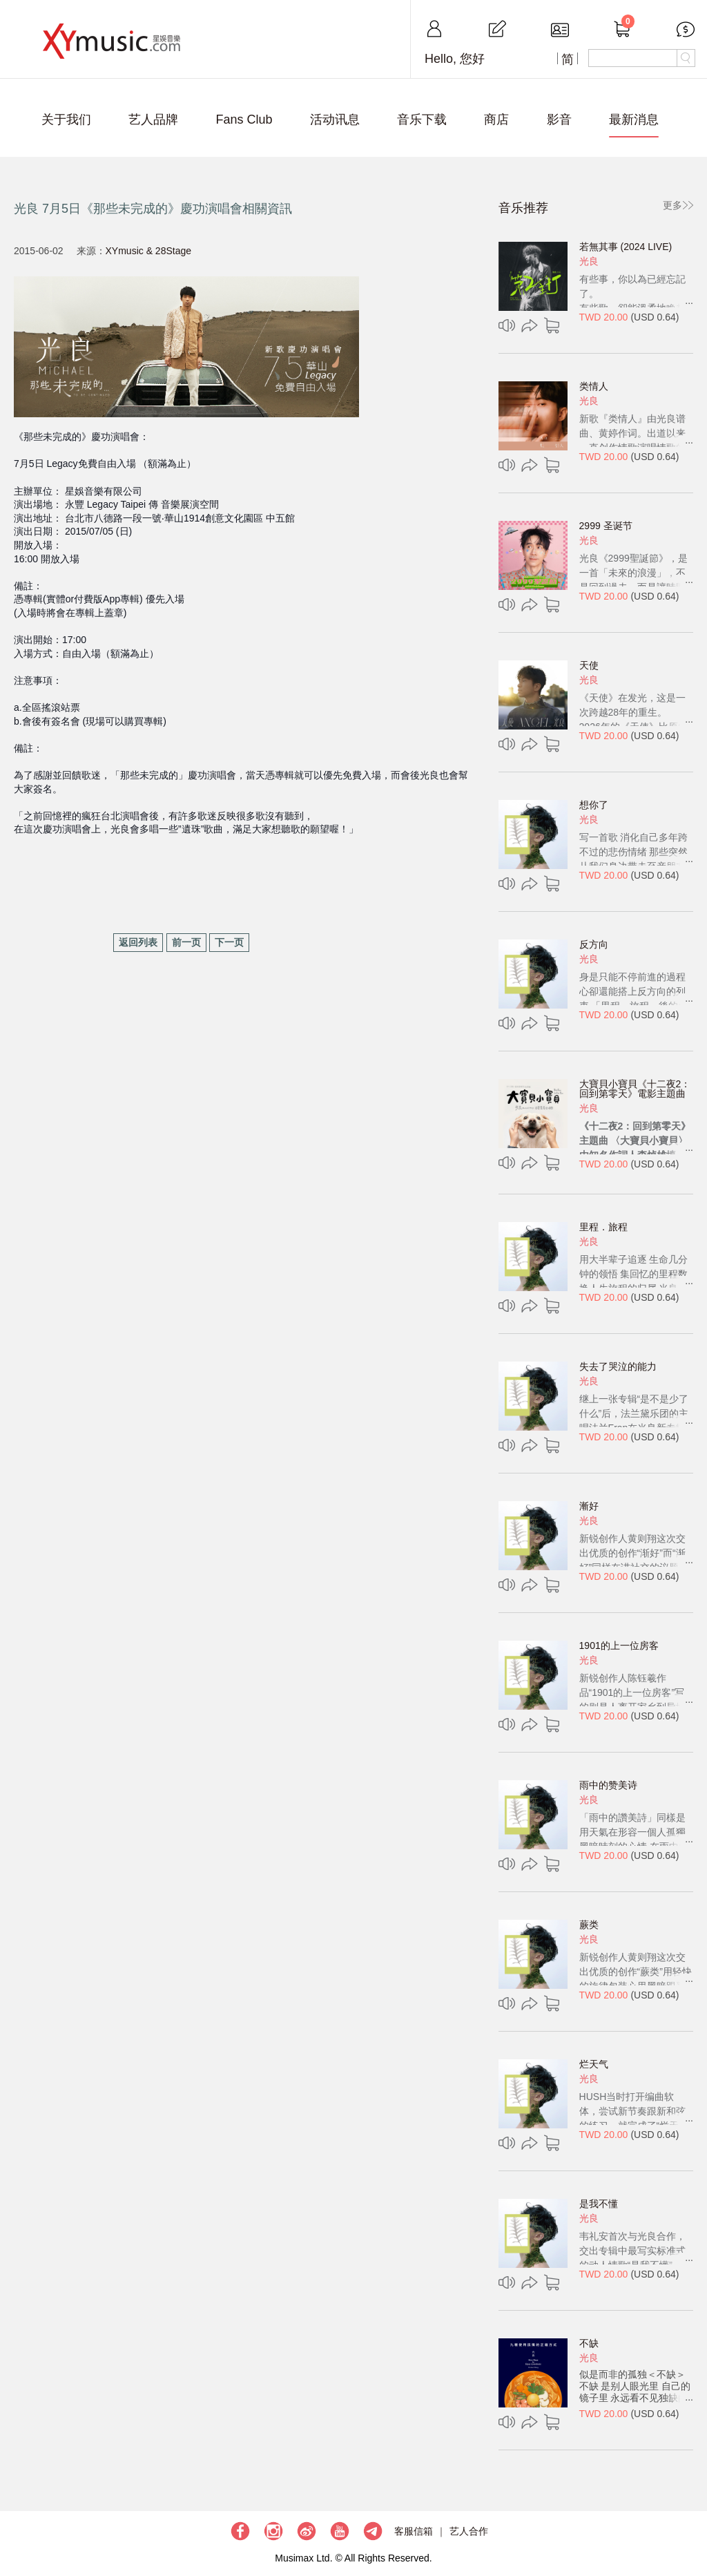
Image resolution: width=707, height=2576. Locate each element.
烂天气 (593, 2064)
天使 (589, 665)
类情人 (593, 386)
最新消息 (634, 119)
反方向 (593, 944)
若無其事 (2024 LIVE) (625, 246)
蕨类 (589, 1924)
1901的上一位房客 (619, 1645)
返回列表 (138, 942)
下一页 (229, 942)
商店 (496, 119)
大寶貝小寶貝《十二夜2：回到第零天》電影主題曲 (635, 1088)
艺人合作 (468, 2531)
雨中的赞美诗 (608, 1785)
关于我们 (66, 119)
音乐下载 (422, 119)
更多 (672, 205)
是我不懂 (598, 2203)
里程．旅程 (603, 1226)
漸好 (589, 1505)
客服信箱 (413, 2531)
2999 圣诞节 (605, 525)
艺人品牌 (153, 119)
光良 (589, 261)
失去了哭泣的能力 (618, 1366)
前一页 (186, 942)
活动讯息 (335, 119)
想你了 (593, 804)
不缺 (589, 2343)
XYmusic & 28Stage (149, 250)
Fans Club (244, 119)
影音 (559, 119)
